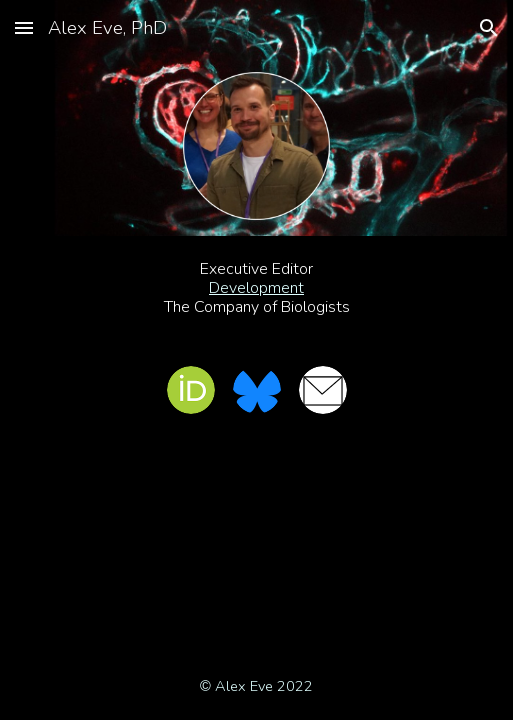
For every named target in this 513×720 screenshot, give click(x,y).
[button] (24, 27)
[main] (256, 289)
